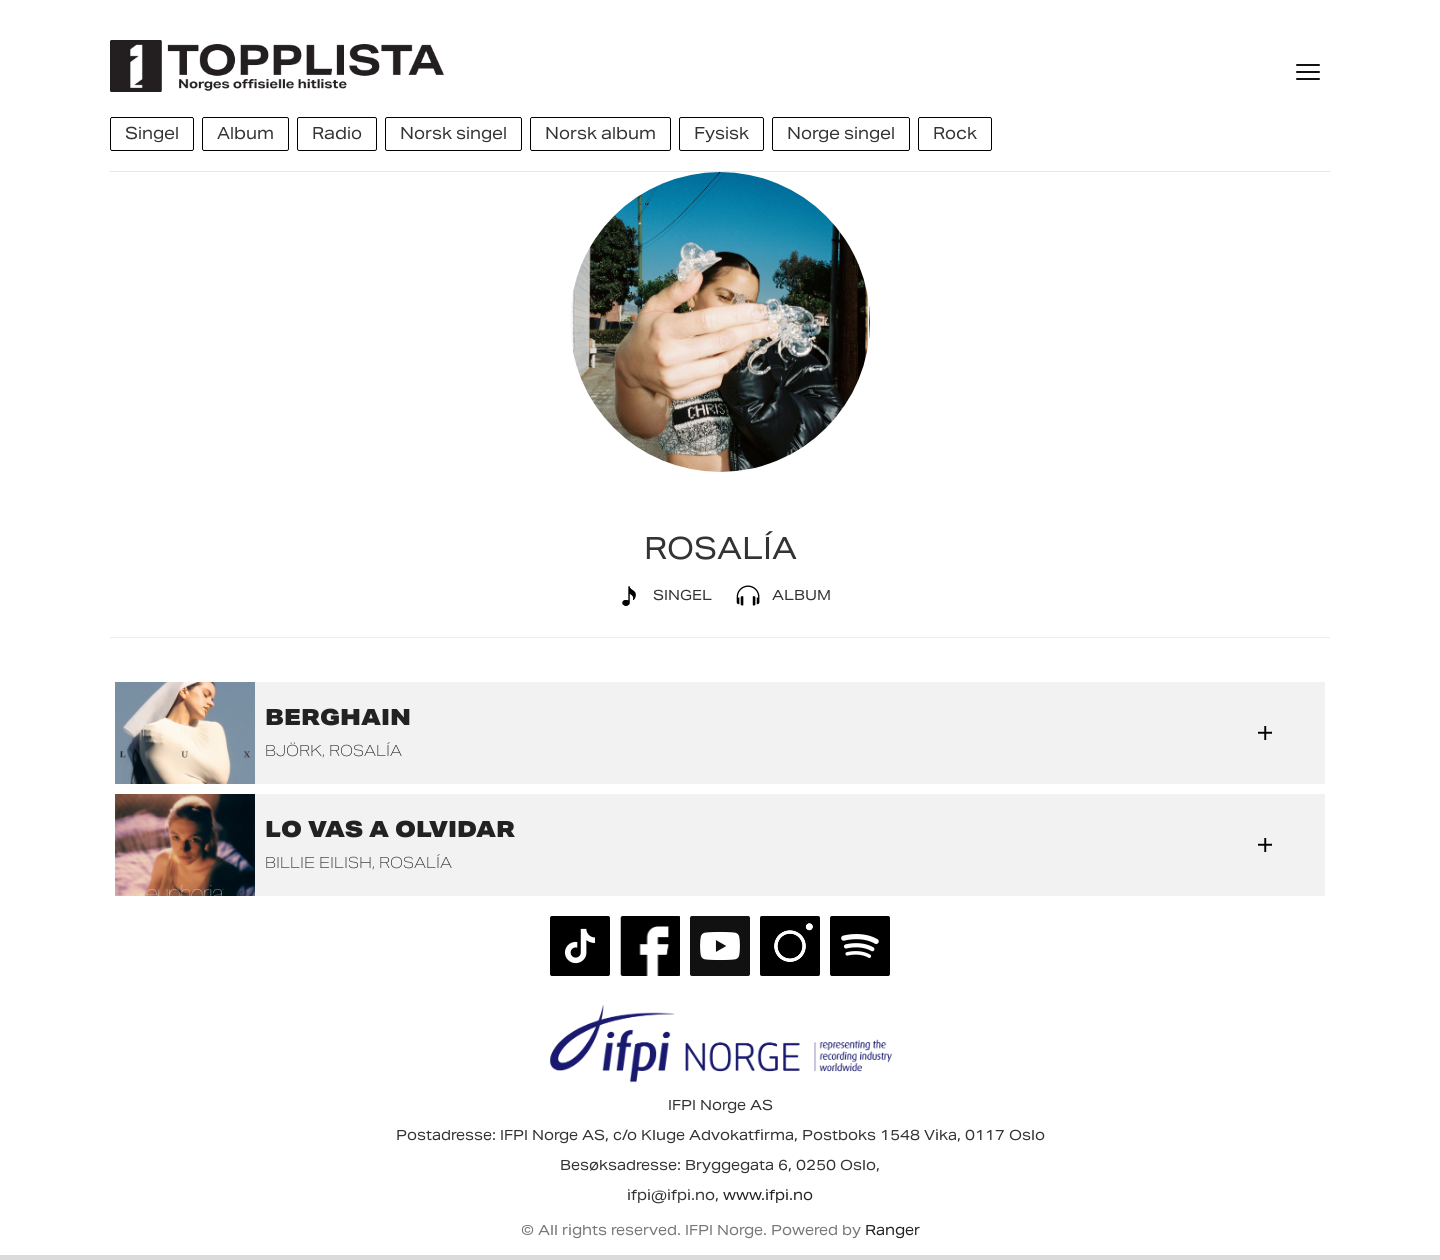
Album (779, 596)
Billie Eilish (318, 862)
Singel (660, 596)
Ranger (892, 1230)
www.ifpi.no (768, 1195)
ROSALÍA (365, 750)
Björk (293, 750)
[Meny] (1310, 72)
